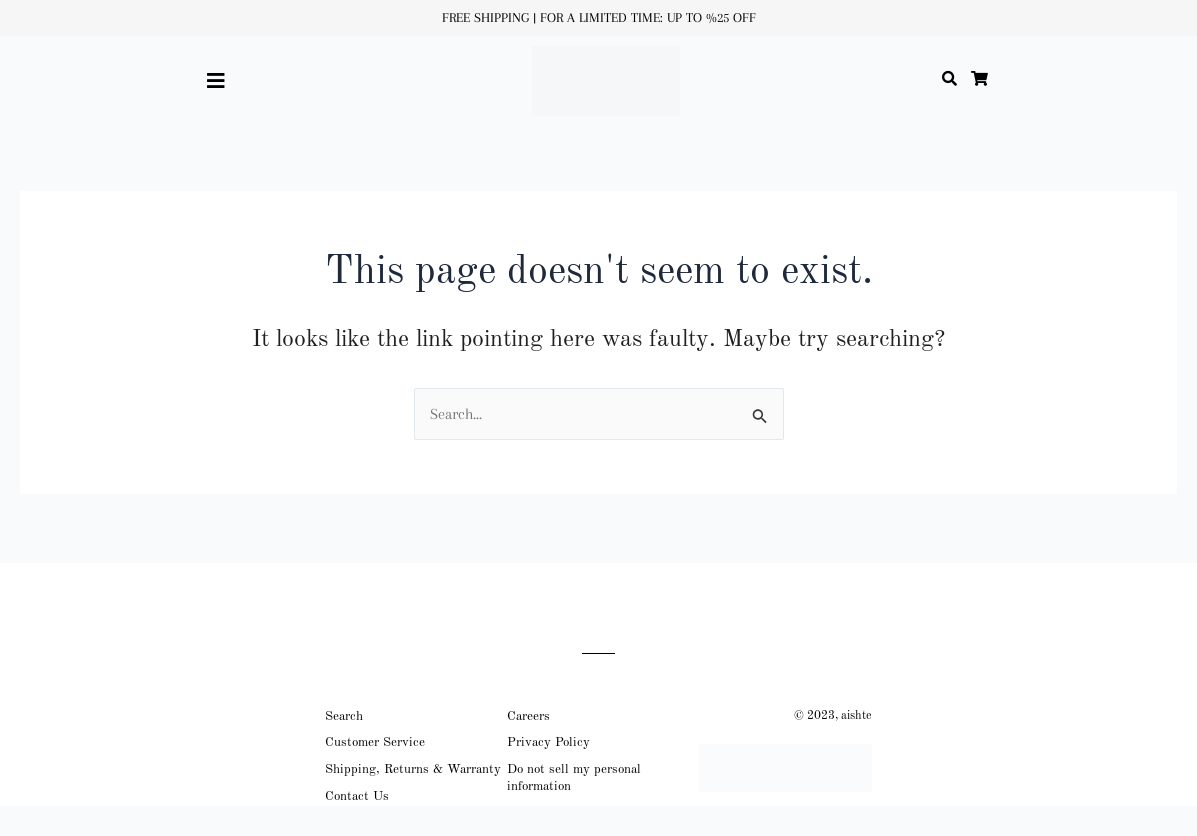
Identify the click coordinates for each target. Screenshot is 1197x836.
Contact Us (357, 796)
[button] (220, 81)
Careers (528, 716)
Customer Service (375, 742)
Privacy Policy (548, 742)
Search (344, 716)
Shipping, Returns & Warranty (413, 769)
